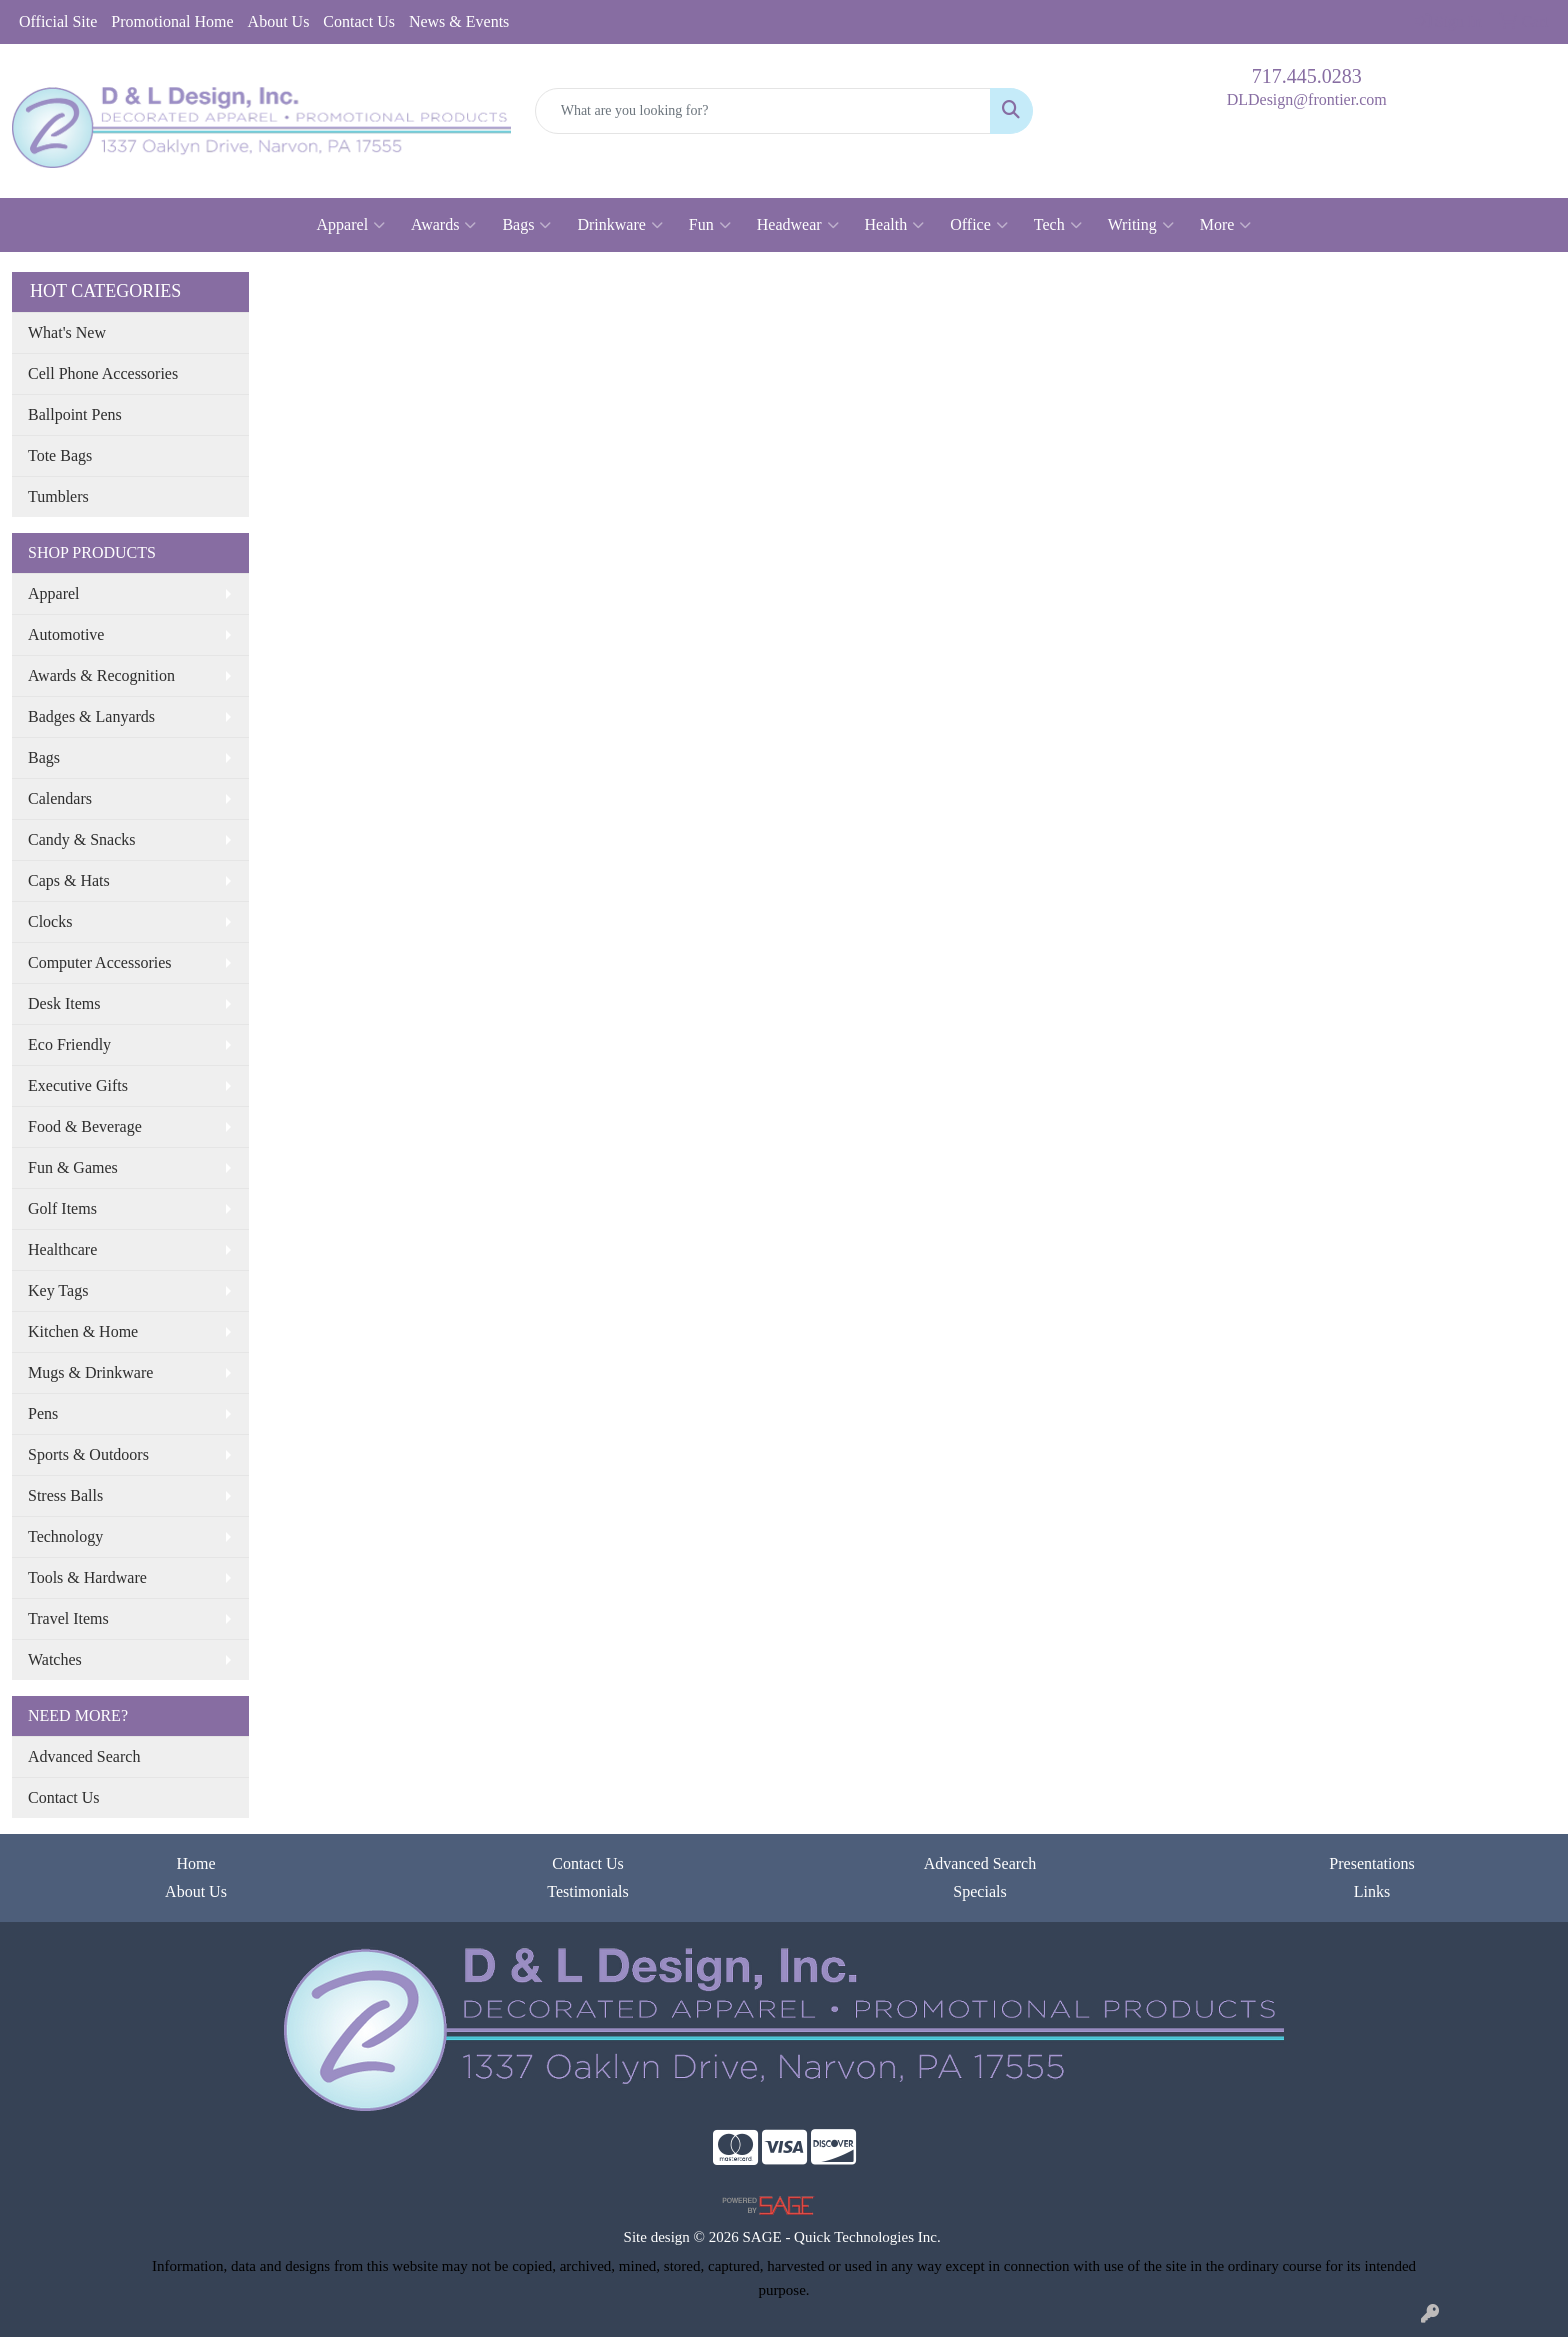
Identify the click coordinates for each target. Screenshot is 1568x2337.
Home (195, 1863)
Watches (55, 1659)
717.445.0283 (1307, 76)
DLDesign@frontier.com (1307, 99)
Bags (526, 225)
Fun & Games (73, 1167)
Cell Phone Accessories (103, 373)
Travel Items (68, 1618)
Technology (65, 1536)
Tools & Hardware (87, 1577)
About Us (279, 21)
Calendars (60, 798)
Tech (1058, 225)
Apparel (351, 225)
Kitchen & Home (83, 1331)
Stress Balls (65, 1495)
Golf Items (62, 1208)
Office (979, 225)
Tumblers (58, 496)
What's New (67, 332)
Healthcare (62, 1249)
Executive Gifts (78, 1085)
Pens (43, 1413)
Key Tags (58, 1290)
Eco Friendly (69, 1044)
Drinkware (619, 225)
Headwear (798, 225)
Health (895, 225)
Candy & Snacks (82, 839)
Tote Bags (60, 455)
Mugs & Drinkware (90, 1372)
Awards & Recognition (101, 675)
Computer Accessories (100, 962)
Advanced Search (84, 1756)
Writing (1141, 225)
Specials (979, 1891)
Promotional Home (172, 21)
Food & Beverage (85, 1126)
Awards (443, 225)
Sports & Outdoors (88, 1454)
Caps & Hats (69, 880)
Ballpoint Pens (75, 414)
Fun (710, 225)
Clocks (50, 921)
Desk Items (64, 1003)
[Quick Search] (763, 111)
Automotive (66, 634)
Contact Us (359, 21)
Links (1372, 1891)
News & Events (459, 21)
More (1226, 225)
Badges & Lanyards (91, 716)
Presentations (1371, 1863)
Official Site (58, 21)
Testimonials (588, 1891)
